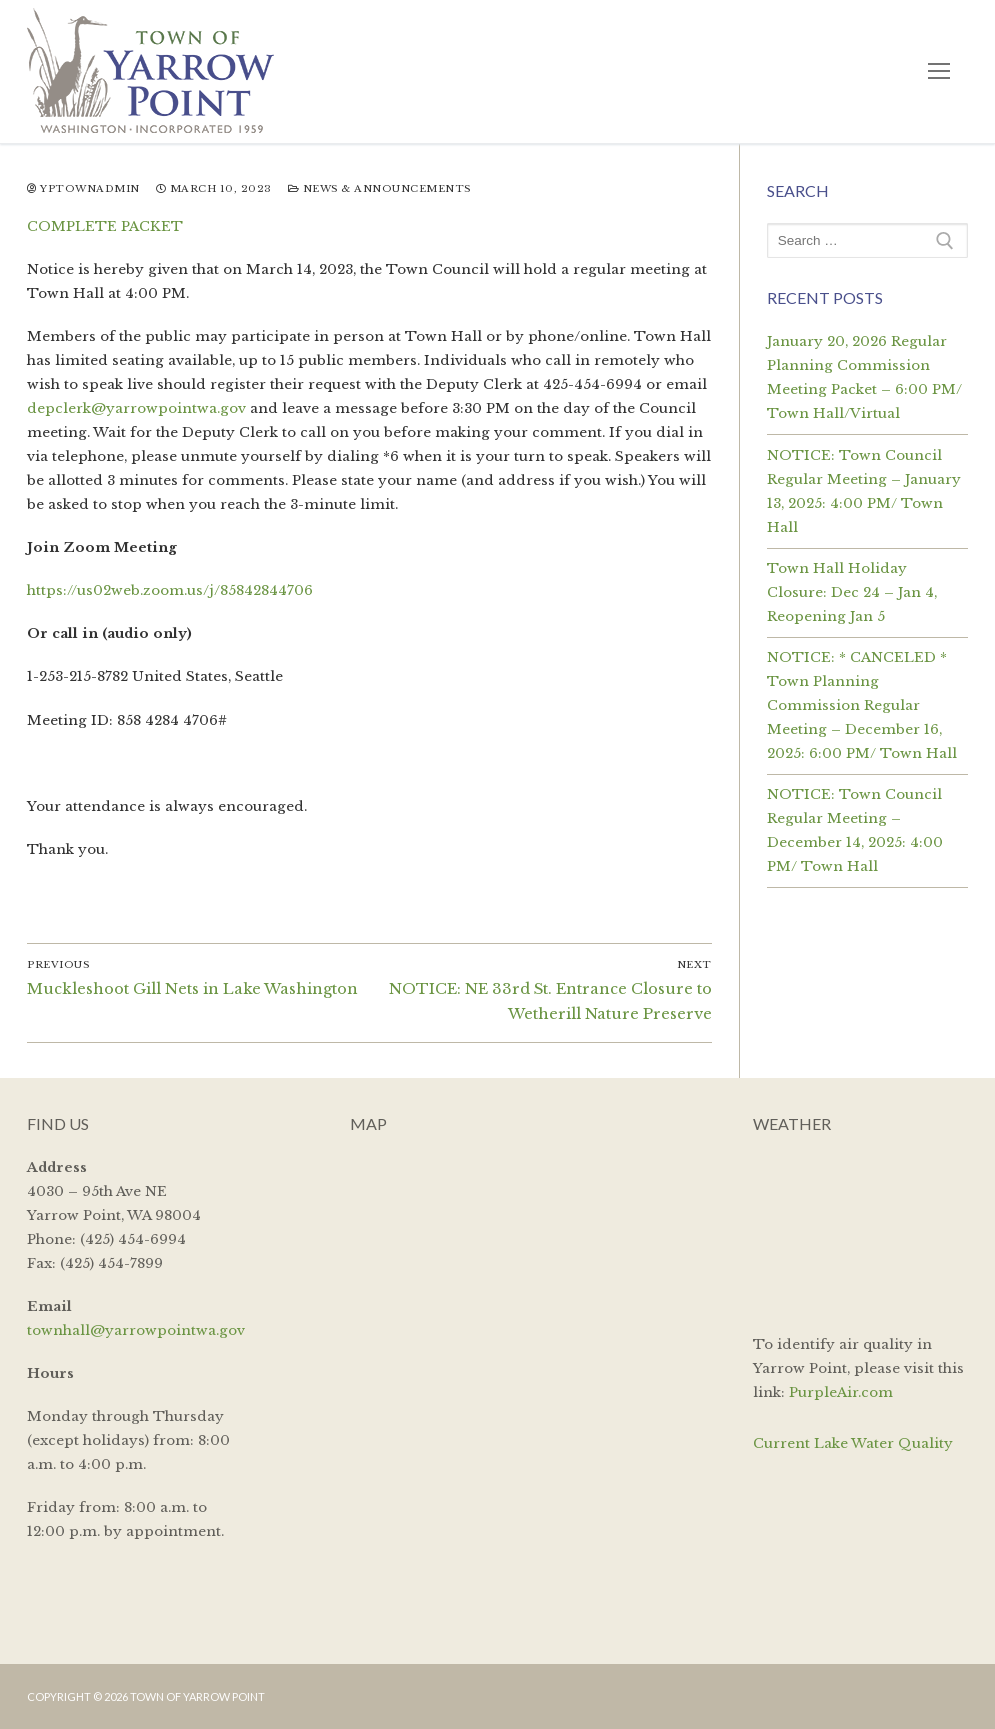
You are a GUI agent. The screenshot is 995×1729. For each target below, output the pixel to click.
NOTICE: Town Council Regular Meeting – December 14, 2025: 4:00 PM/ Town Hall (855, 830)
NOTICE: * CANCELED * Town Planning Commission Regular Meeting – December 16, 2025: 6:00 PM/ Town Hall (862, 705)
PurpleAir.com (841, 1392)
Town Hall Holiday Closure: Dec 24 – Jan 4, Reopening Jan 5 (852, 592)
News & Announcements (379, 189)
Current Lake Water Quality (853, 1443)
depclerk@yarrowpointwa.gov (136, 408)
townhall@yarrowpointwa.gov (136, 1330)
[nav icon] (939, 71)
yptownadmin (83, 189)
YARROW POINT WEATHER (860, 1231)
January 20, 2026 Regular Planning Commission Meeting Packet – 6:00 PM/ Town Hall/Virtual (864, 377)
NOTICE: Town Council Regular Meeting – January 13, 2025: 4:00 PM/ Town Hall (864, 491)
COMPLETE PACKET (105, 226)
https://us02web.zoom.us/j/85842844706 (170, 590)
